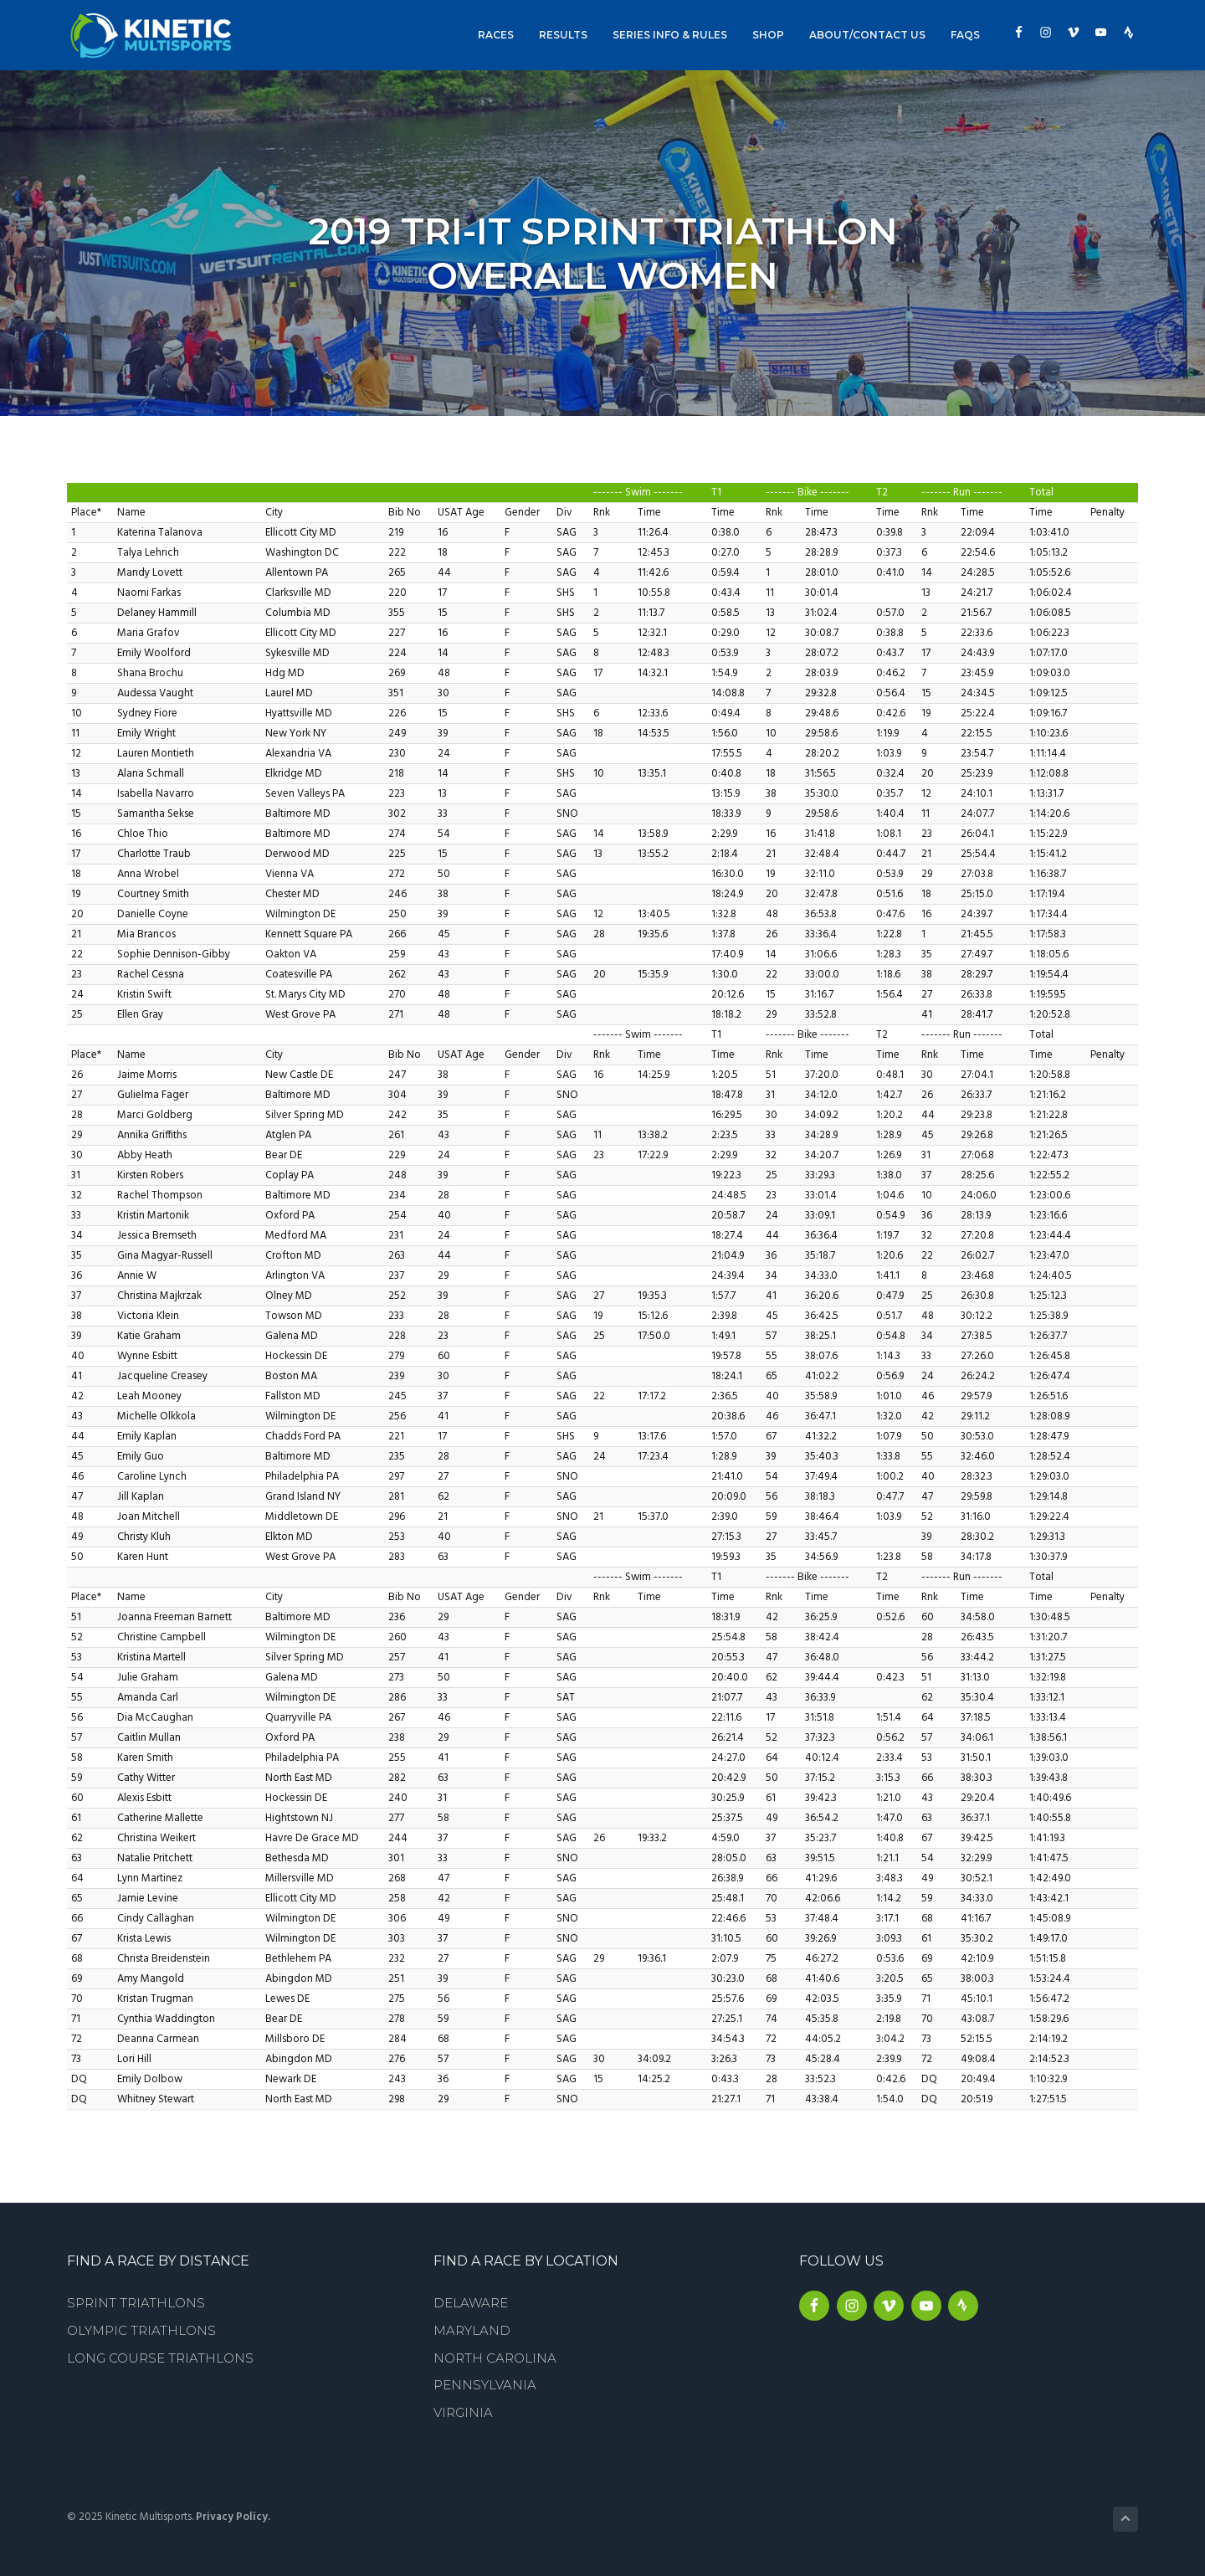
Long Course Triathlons (160, 2358)
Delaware (470, 2303)
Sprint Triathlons (136, 2303)
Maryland (471, 2330)
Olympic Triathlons (141, 2330)
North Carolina (494, 2358)
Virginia (463, 2412)
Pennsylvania (484, 2385)
